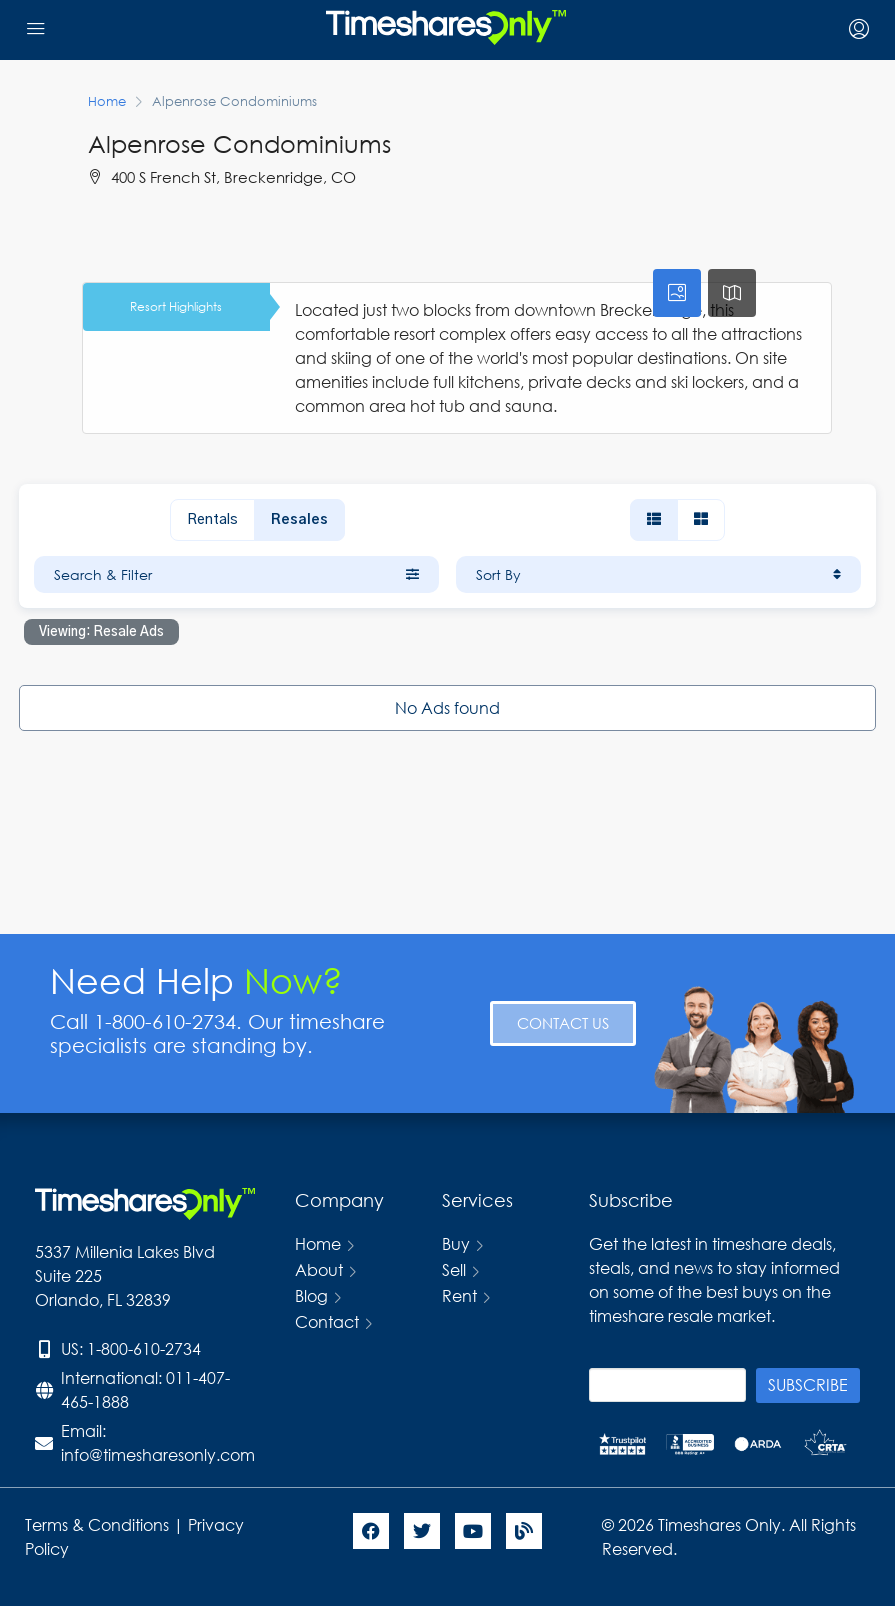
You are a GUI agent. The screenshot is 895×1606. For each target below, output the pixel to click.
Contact (327, 1321)
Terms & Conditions (97, 1524)
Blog (311, 1295)
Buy (456, 1243)
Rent (459, 1295)
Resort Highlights (176, 306)
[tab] (677, 293)
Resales (299, 520)
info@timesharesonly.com (158, 1454)
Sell (454, 1269)
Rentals (212, 520)
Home (318, 1243)
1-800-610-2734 (144, 1348)
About (319, 1269)
